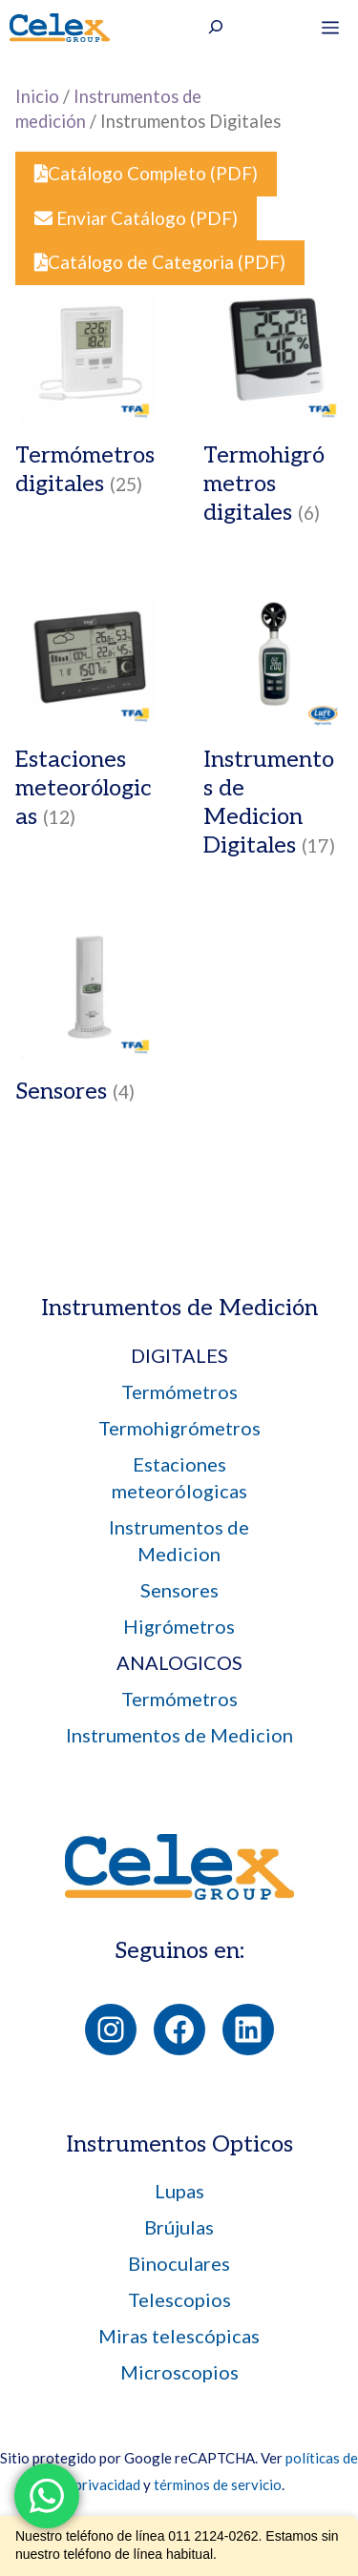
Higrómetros (179, 1626)
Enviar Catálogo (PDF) (136, 218)
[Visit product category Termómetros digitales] (85, 399)
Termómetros (179, 1391)
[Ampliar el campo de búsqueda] (215, 29)
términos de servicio (218, 2484)
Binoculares (179, 2263)
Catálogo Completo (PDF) (146, 173)
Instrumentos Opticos (179, 2144)
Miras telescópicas (179, 2335)
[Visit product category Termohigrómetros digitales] (273, 413)
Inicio (37, 96)
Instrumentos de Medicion (179, 1734)
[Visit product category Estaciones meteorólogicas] (85, 716)
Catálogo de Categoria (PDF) (159, 262)
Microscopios (179, 2371)
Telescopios (179, 2299)
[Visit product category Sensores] (85, 1021)
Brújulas (179, 2226)
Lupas (179, 2190)
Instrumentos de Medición (179, 1308)
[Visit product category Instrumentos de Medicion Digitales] (273, 731)
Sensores (179, 1589)
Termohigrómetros (179, 1427)
